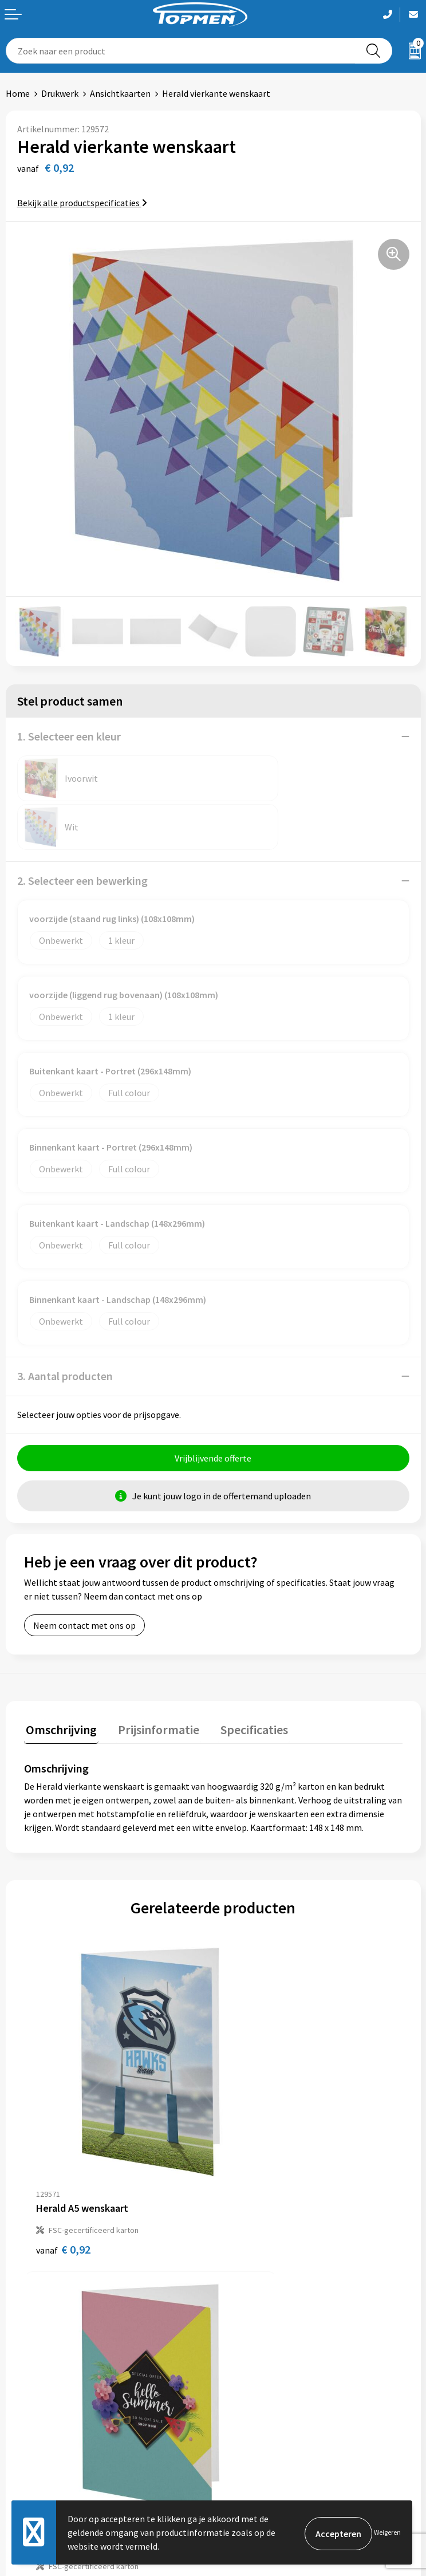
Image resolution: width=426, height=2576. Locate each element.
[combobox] (181, 51)
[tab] (59, 1682)
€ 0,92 (63, 2134)
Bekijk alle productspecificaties (82, 202)
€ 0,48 (252, 2134)
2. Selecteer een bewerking (82, 832)
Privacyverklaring (253, 2461)
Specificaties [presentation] (244, 1679)
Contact (22, 2426)
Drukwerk (59, 93)
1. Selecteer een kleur (69, 736)
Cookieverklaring (252, 2443)
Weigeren (387, 2532)
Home (18, 93)
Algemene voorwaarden (265, 2426)
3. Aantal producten (65, 1327)
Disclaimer (240, 2478)
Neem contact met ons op (84, 1576)
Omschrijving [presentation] (59, 1679)
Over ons (236, 2249)
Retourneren (31, 2443)
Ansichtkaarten (120, 93)
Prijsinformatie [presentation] (153, 1679)
